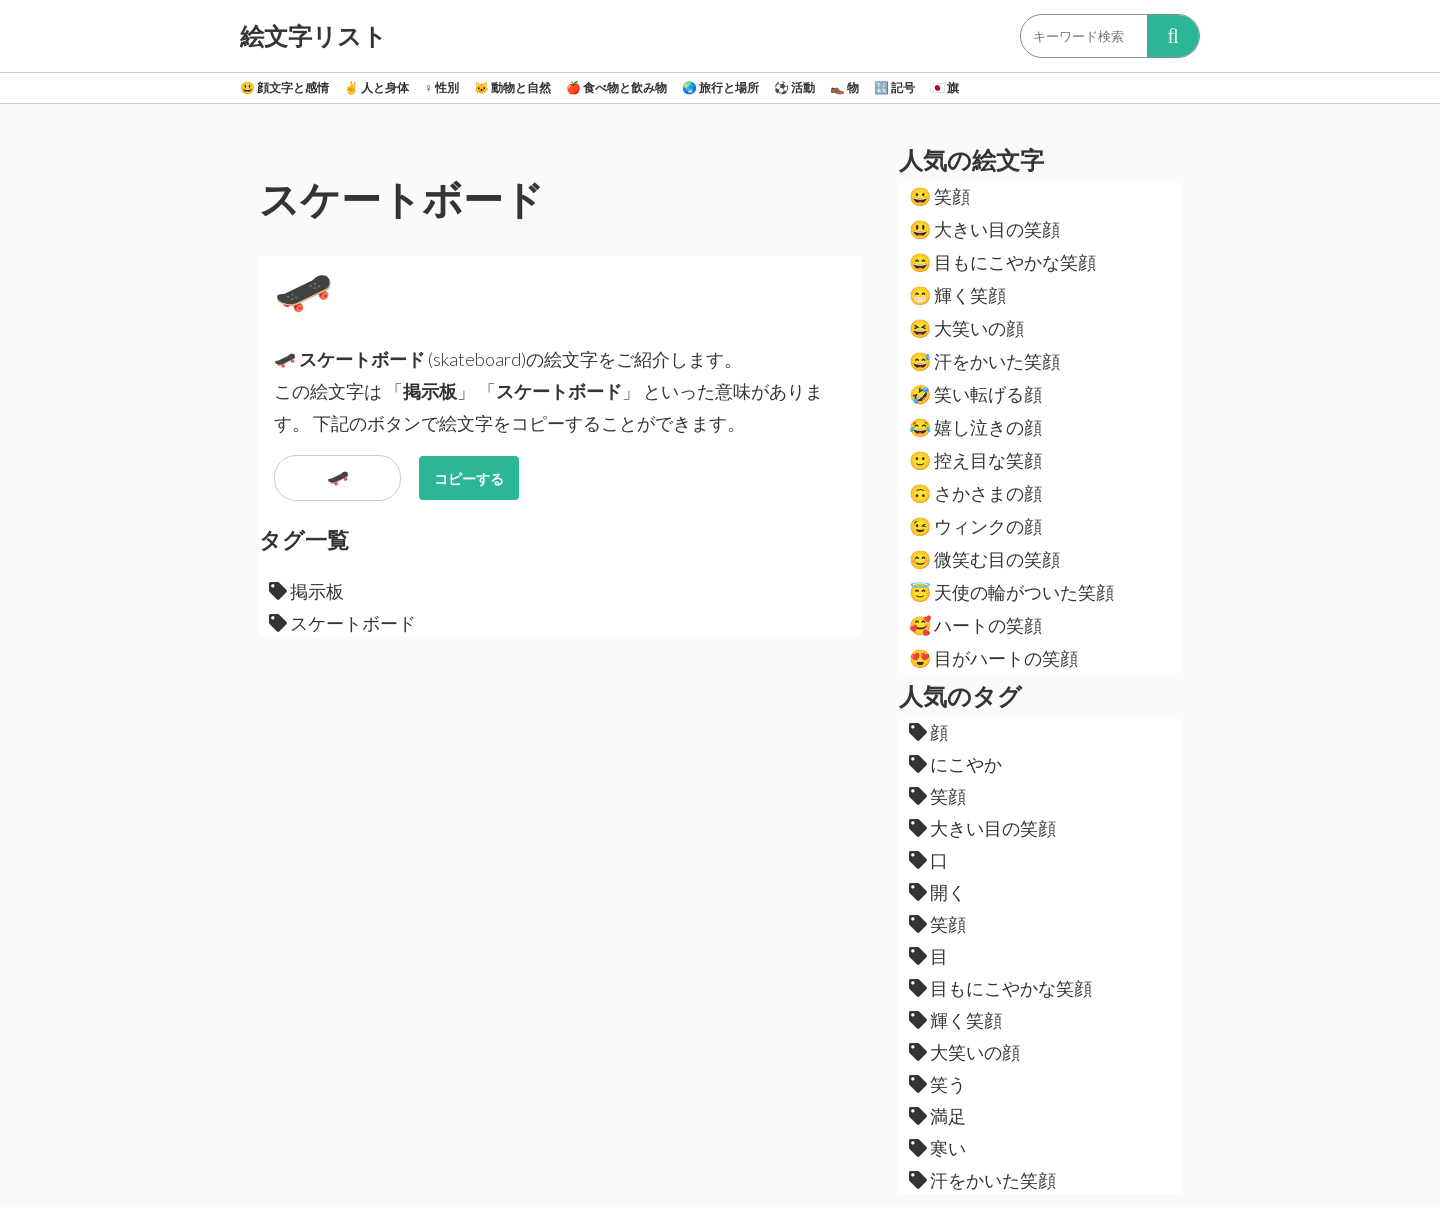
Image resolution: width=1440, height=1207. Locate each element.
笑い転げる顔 (975, 394)
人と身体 (376, 87)
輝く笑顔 (957, 295)
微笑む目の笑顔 (984, 559)
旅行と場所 (720, 87)
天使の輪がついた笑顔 (1011, 592)
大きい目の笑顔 (984, 229)
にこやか (955, 764)
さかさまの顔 (975, 493)
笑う (937, 1084)
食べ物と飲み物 (616, 87)
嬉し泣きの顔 (975, 427)
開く (937, 892)
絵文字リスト (313, 36)
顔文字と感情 (284, 87)
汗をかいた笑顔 (984, 361)
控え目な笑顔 (975, 460)
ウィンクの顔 (975, 526)
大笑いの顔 (966, 328)
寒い (937, 1148)
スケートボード (342, 623)
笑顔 (939, 196)
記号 (894, 87)
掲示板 (306, 591)
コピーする (469, 478)
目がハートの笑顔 (993, 658)
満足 (937, 1116)
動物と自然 (512, 87)
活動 (794, 87)
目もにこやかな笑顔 (1002, 262)
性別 (441, 87)
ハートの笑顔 (975, 625)
